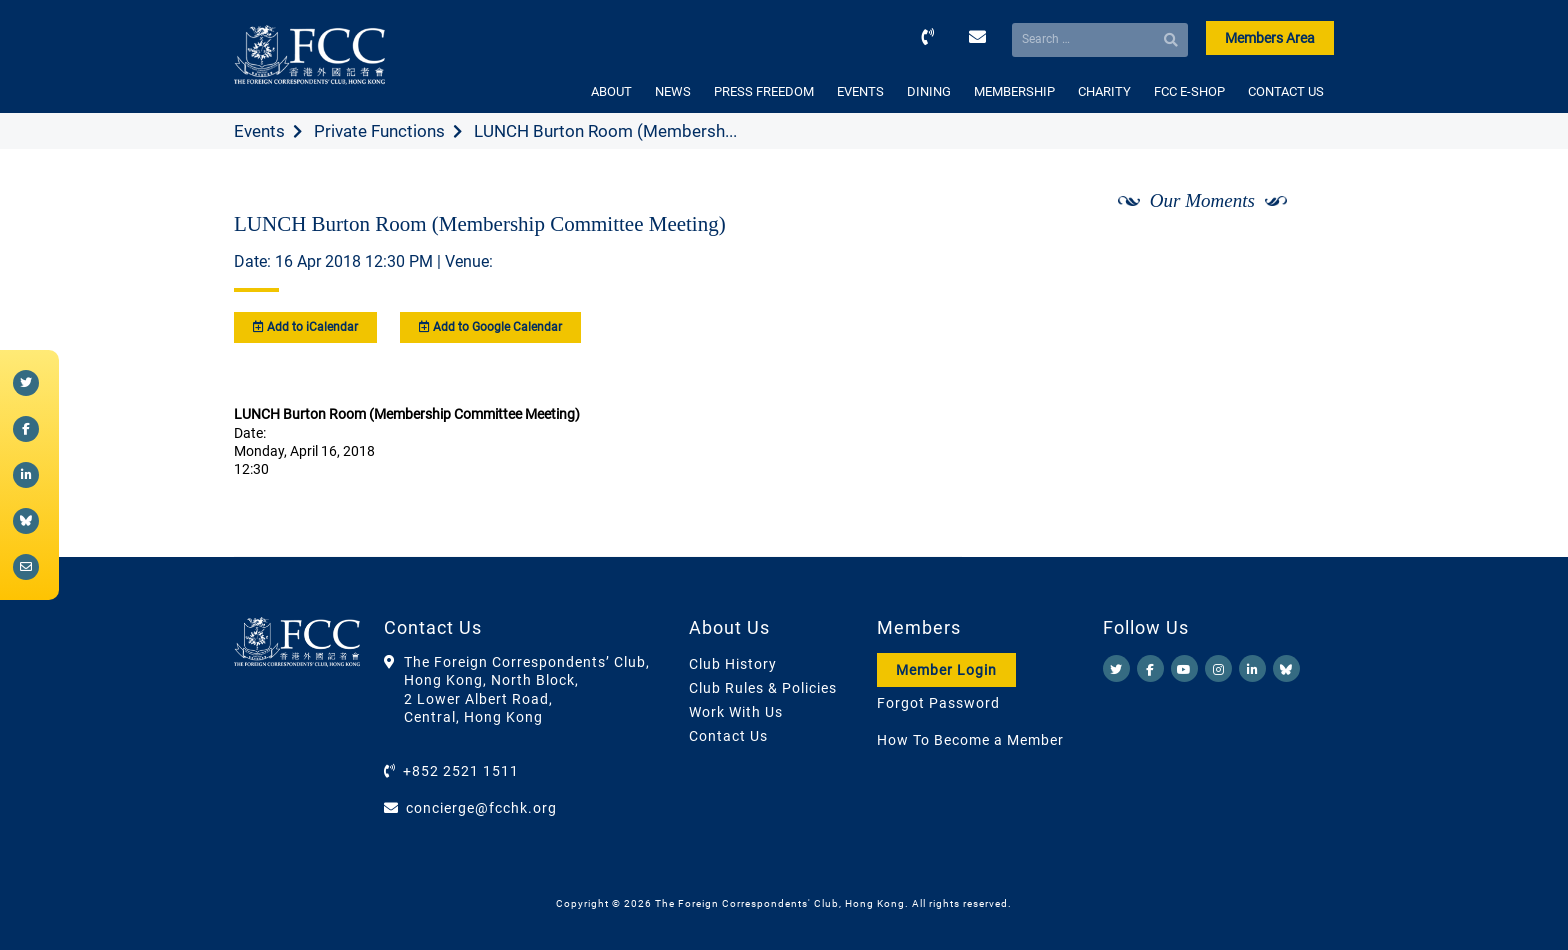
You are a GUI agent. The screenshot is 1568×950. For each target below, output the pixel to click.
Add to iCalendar (305, 327)
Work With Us (736, 712)
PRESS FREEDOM (764, 91)
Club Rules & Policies (763, 688)
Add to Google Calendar (490, 327)
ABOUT (611, 91)
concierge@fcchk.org (481, 808)
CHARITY (1104, 91)
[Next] (1297, 253)
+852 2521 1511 (461, 771)
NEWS (673, 91)
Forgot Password (938, 703)
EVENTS (860, 91)
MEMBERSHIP (1014, 91)
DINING (929, 91)
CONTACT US (1286, 91)
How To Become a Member (970, 740)
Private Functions (379, 131)
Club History (733, 664)
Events (259, 131)
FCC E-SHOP (1189, 91)
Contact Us (728, 736)
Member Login (946, 670)
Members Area (1270, 38)
